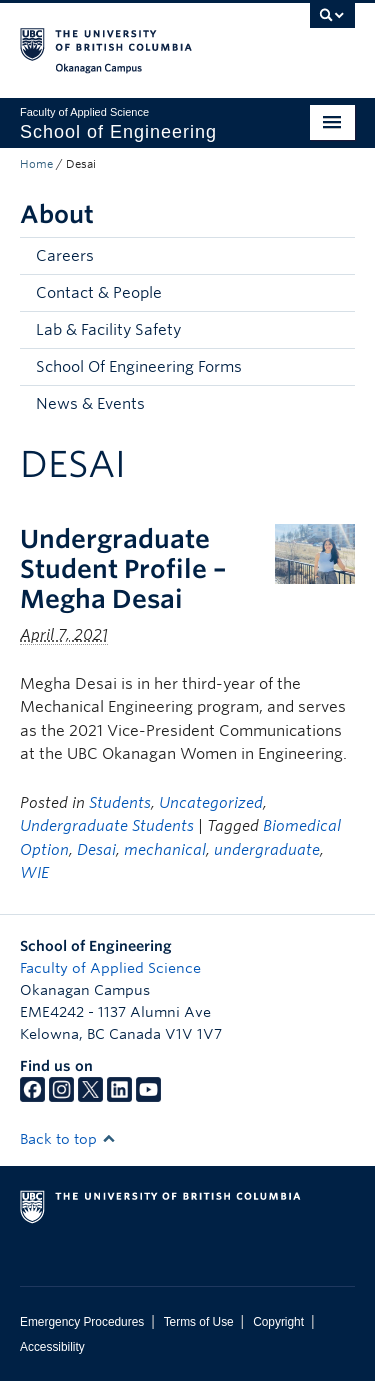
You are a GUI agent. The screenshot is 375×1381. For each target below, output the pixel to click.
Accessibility (52, 1347)
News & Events (90, 404)
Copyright (278, 1322)
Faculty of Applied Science (110, 968)
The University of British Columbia (137, 41)
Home (36, 164)
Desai (96, 850)
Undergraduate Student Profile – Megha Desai (123, 569)
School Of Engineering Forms (139, 367)
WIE (34, 873)
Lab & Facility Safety (108, 330)
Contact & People (99, 293)
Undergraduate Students (107, 826)
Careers (65, 256)
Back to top (68, 1139)
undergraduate (267, 850)
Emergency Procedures (82, 1322)
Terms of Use (199, 1322)
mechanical (165, 850)
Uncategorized (211, 803)
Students (120, 803)
